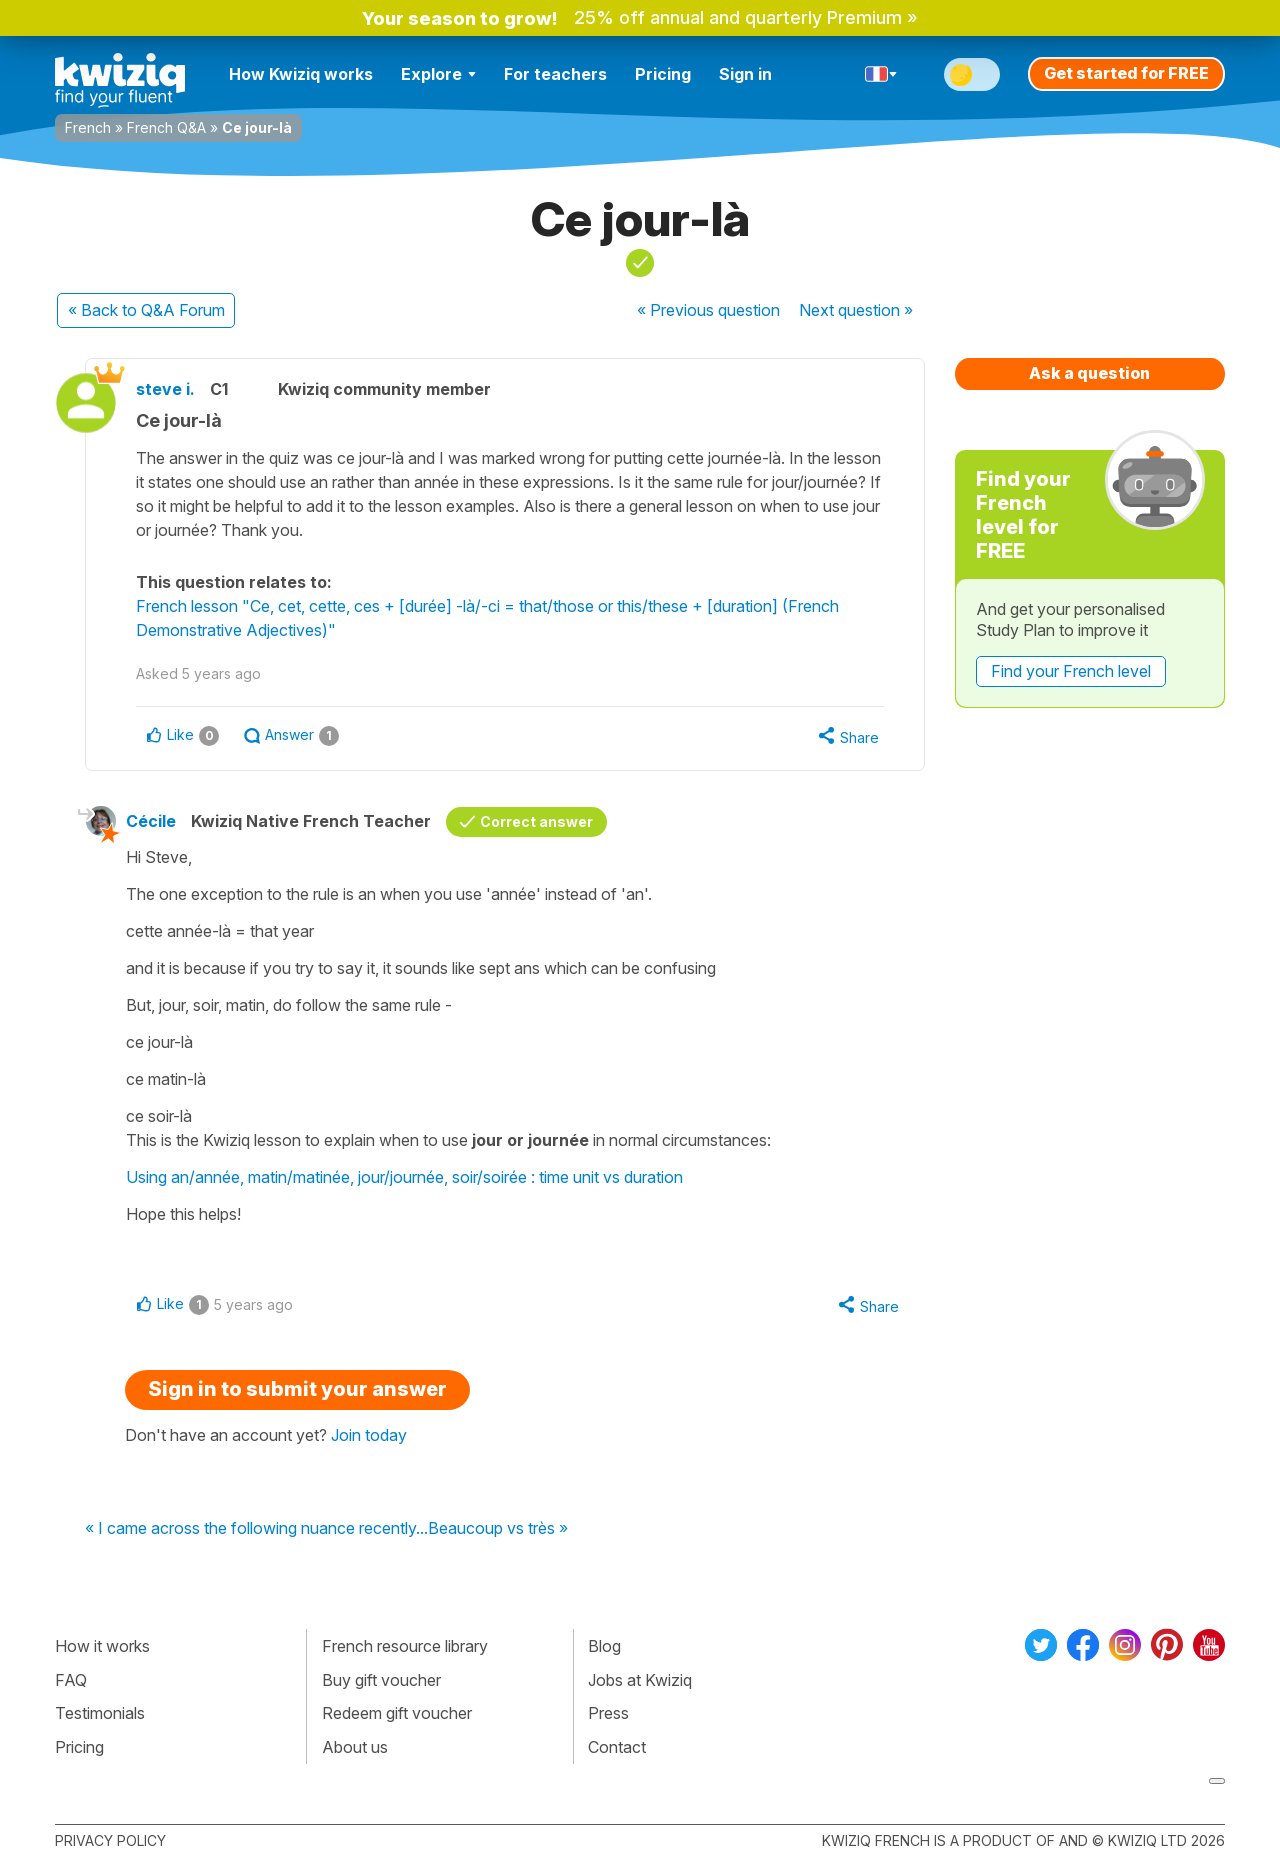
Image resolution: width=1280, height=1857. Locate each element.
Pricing (663, 74)
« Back (146, 310)
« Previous (708, 310)
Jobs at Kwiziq (640, 1680)
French (88, 127)
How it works (102, 1646)
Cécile (151, 821)
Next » (856, 310)
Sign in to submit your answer (297, 1389)
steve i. (165, 389)
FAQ (71, 1680)
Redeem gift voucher (397, 1713)
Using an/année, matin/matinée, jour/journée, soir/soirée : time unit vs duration (404, 1177)
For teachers (555, 74)
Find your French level (1071, 671)
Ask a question (1089, 373)
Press (608, 1713)
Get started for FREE (1126, 73)
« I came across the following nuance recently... (256, 1529)
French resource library (405, 1646)
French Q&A (166, 127)
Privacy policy (110, 1840)
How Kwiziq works (301, 74)
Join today (369, 1435)
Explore (438, 74)
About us (355, 1747)
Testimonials (100, 1713)
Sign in (745, 74)
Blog (604, 1646)
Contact (617, 1747)
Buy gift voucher (381, 1680)
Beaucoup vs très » (498, 1529)
